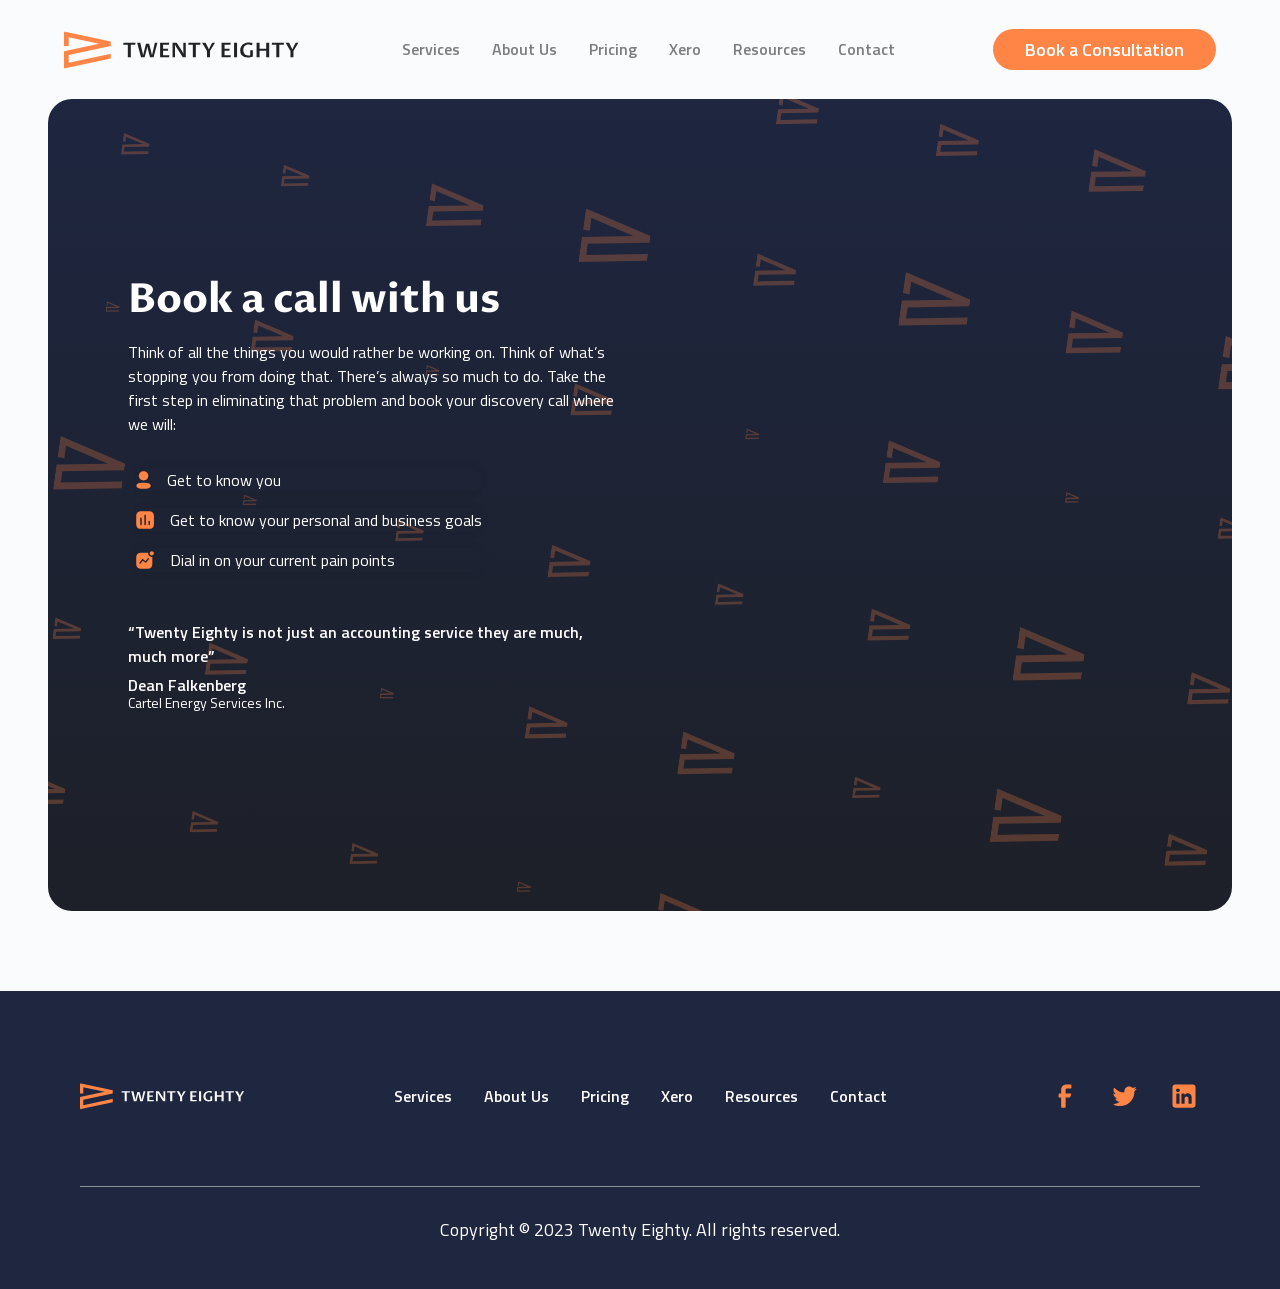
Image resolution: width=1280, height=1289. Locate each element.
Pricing (613, 49)
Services (431, 49)
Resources (769, 49)
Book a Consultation (1104, 49)
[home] (184, 50)
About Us (524, 49)
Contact (866, 49)
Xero (685, 49)
